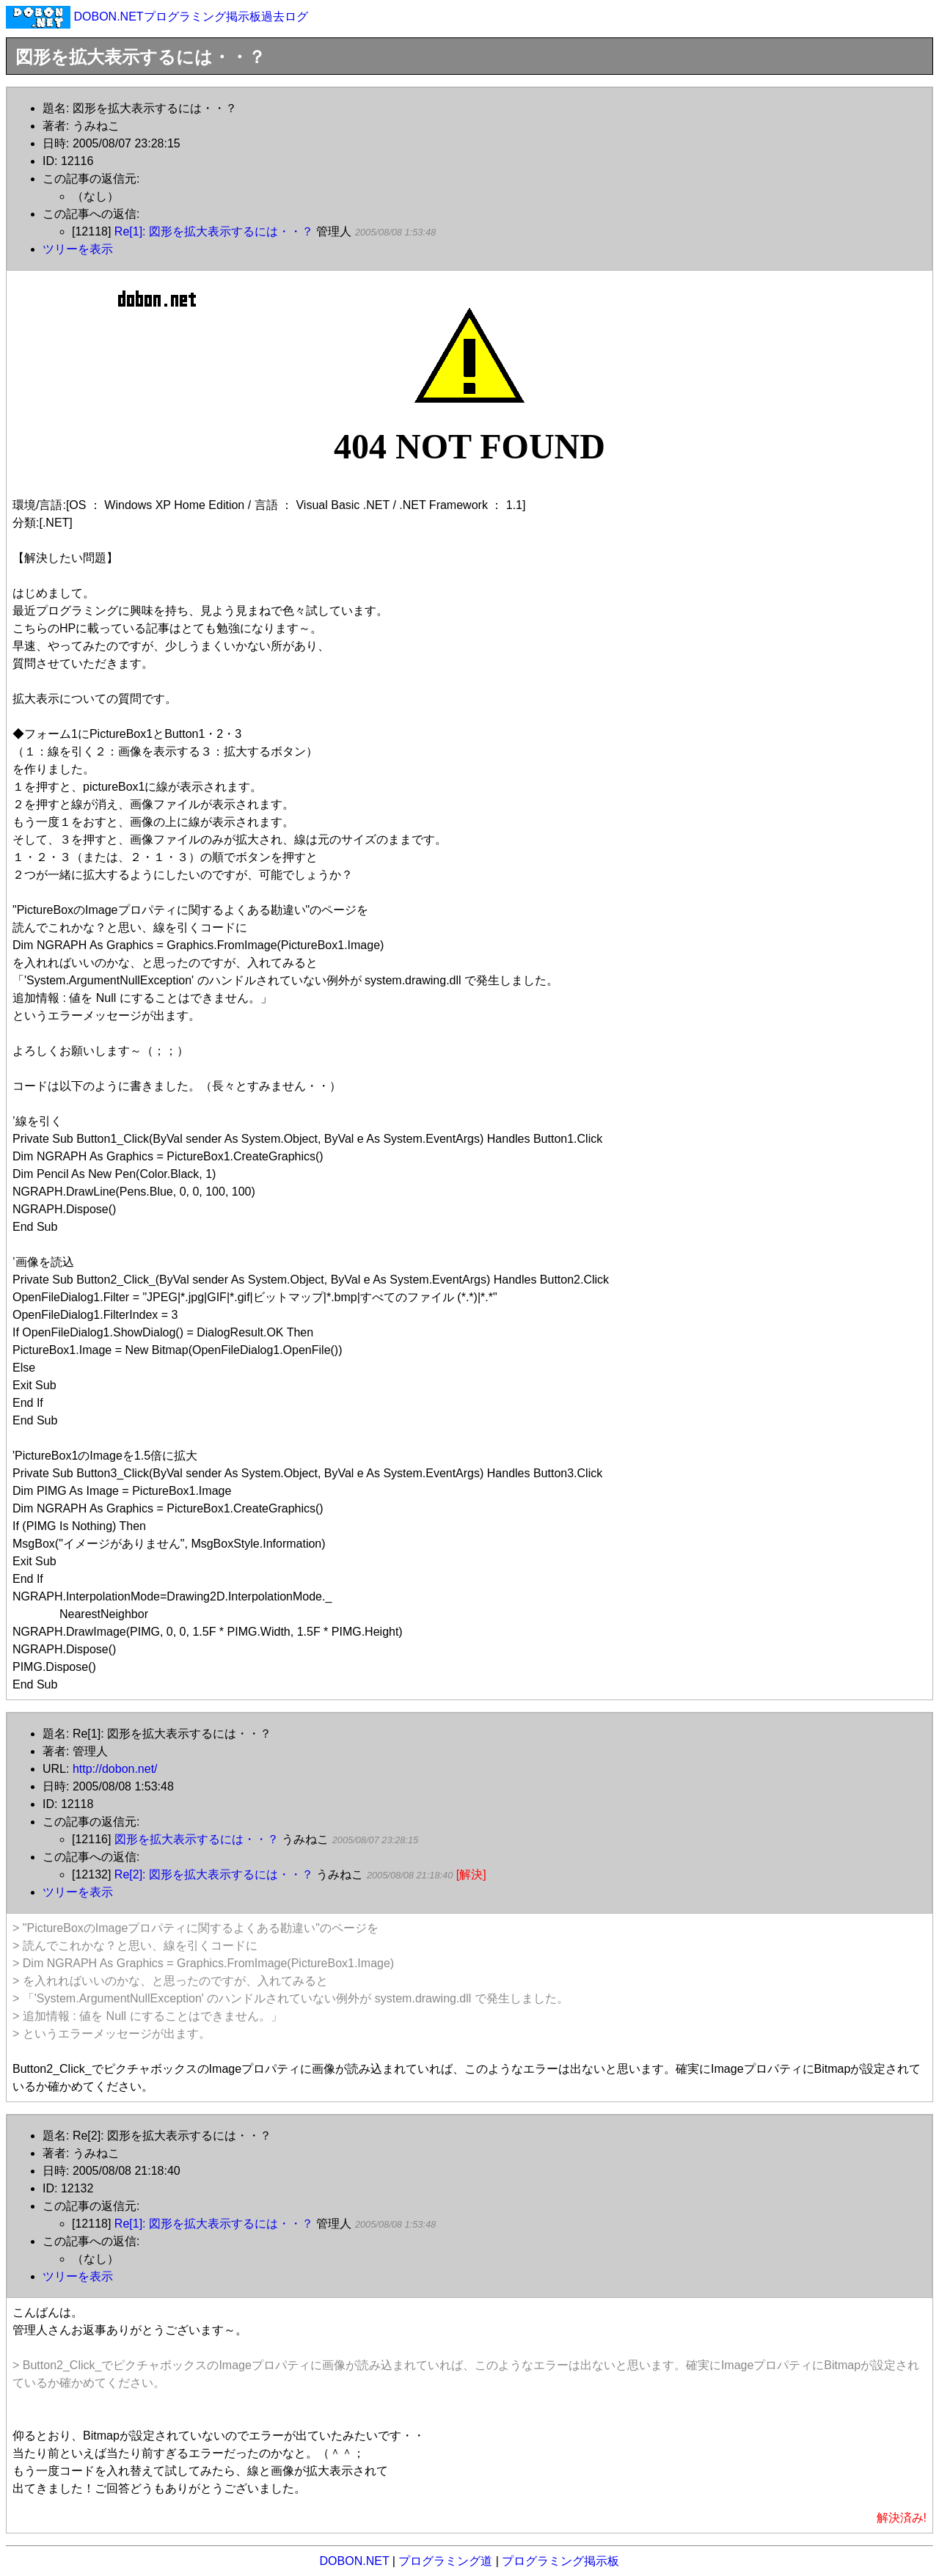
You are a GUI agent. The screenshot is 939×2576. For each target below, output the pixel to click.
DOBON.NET (355, 2561)
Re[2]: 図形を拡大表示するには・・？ (213, 1874)
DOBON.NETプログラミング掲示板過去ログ (190, 16)
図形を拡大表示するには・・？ (196, 1839)
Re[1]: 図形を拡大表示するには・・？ (213, 231)
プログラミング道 (445, 2561)
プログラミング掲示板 (560, 2561)
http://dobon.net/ (115, 1769)
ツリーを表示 (78, 249)
